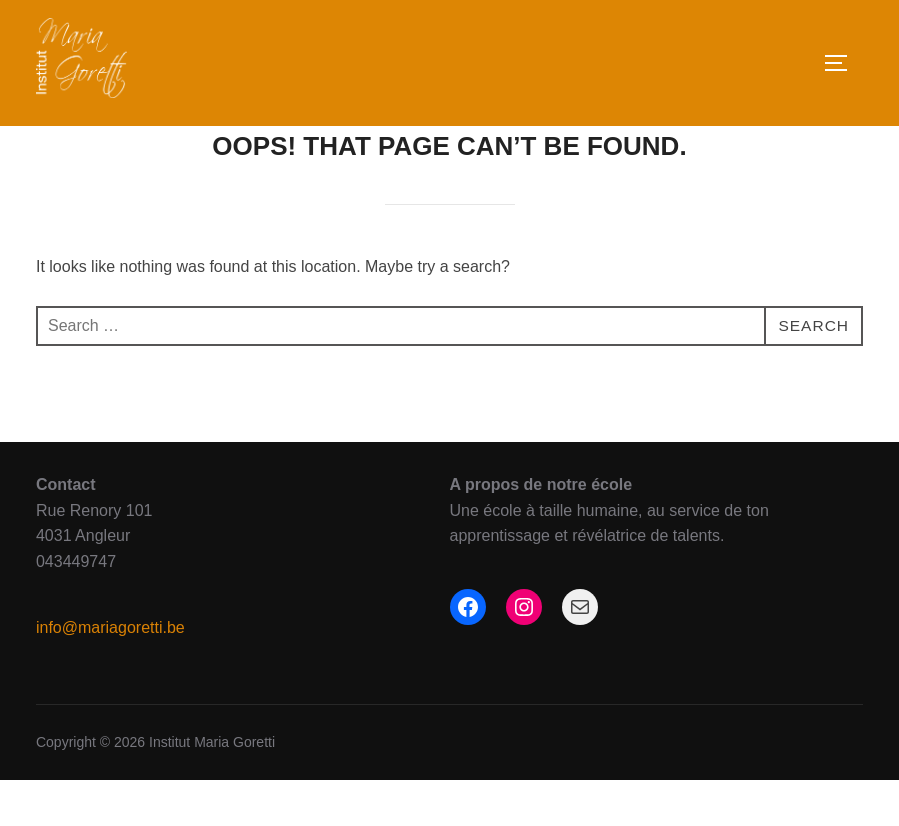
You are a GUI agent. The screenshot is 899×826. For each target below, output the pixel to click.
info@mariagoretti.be (110, 672)
